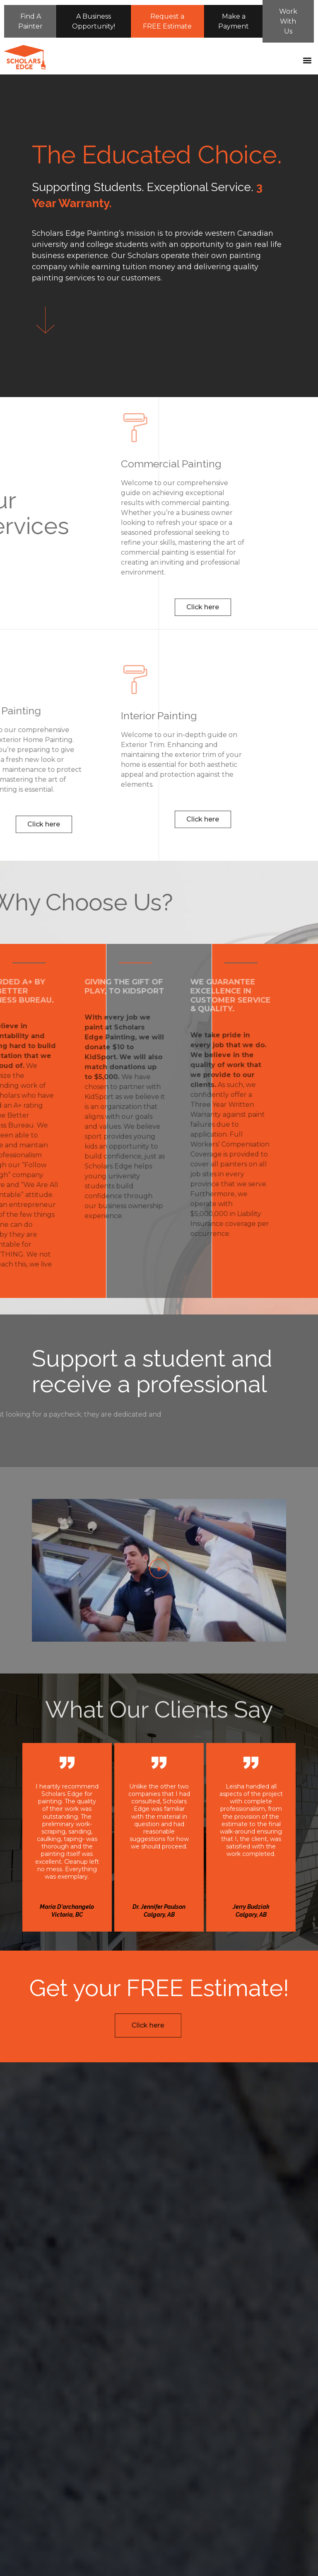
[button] (307, 62)
